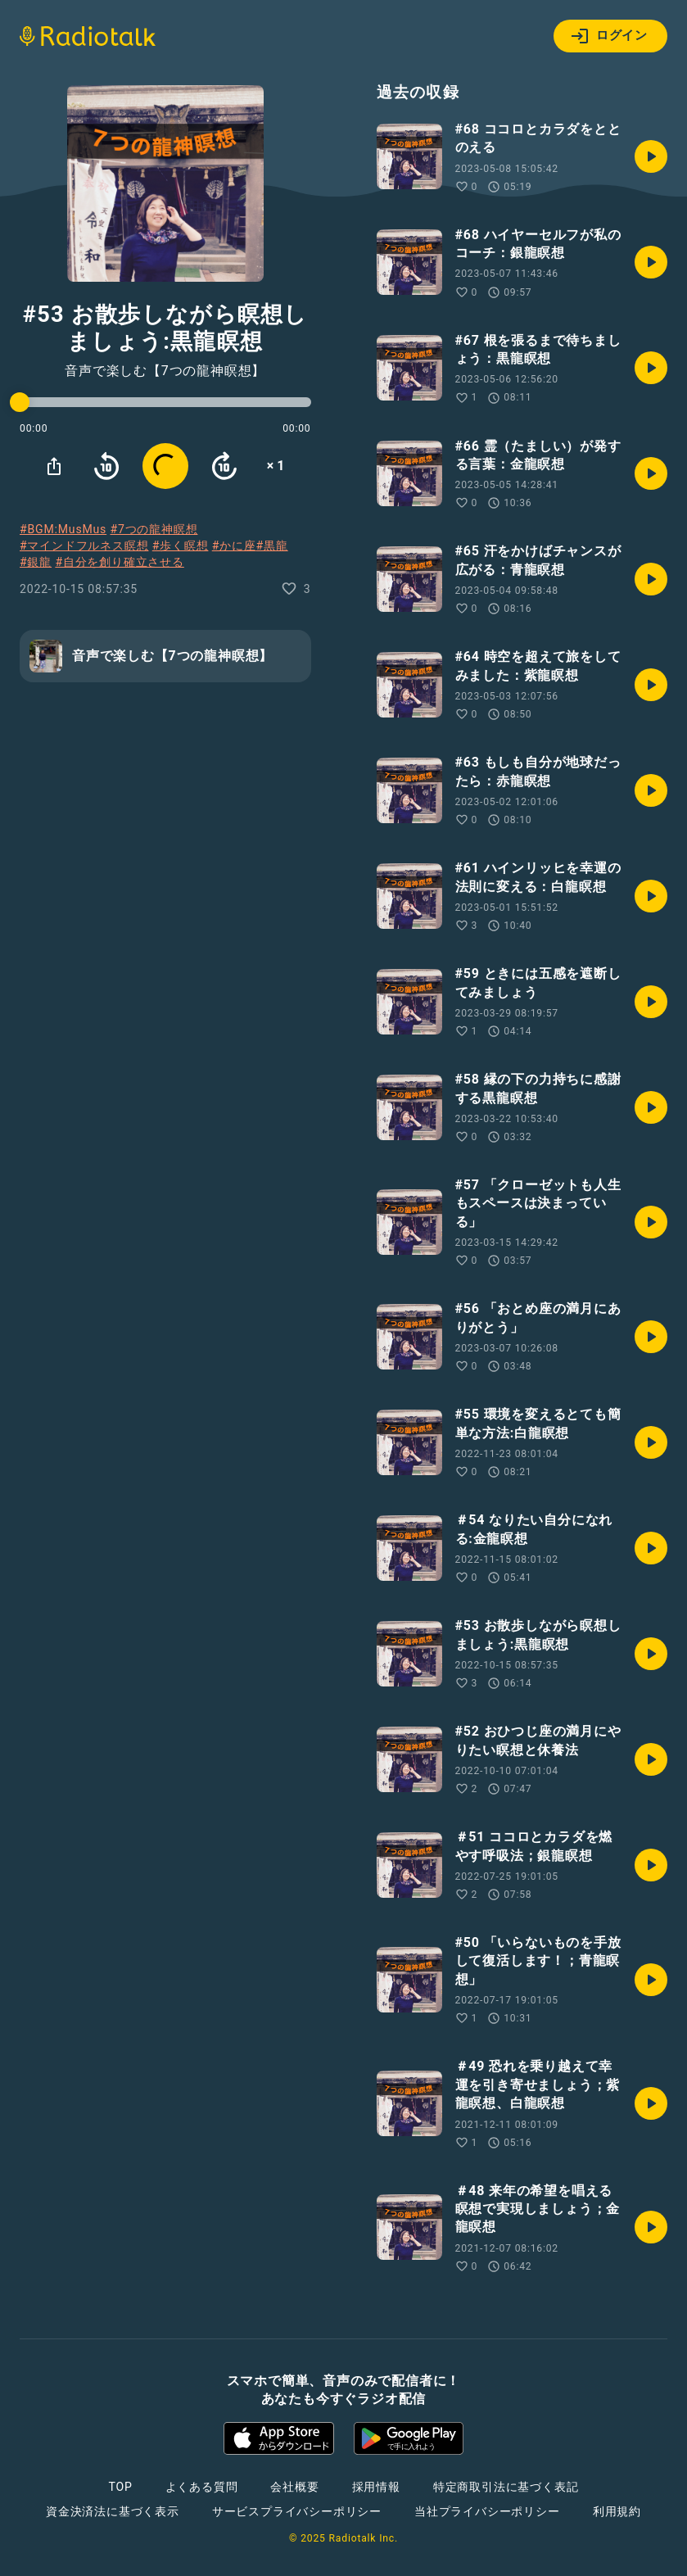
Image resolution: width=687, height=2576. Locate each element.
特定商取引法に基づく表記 (506, 2486)
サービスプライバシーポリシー (297, 2511)
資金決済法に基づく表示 (112, 2511)
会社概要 (294, 2486)
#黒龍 (272, 545)
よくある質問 (201, 2486)
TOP (120, 2486)
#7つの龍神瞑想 (153, 529)
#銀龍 (36, 561)
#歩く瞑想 (180, 545)
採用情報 (376, 2486)
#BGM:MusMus (63, 529)
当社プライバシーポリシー (487, 2511)
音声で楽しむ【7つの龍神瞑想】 (165, 371)
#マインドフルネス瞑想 (84, 545)
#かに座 (234, 545)
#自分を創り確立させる (119, 561)
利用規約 (617, 2511)
